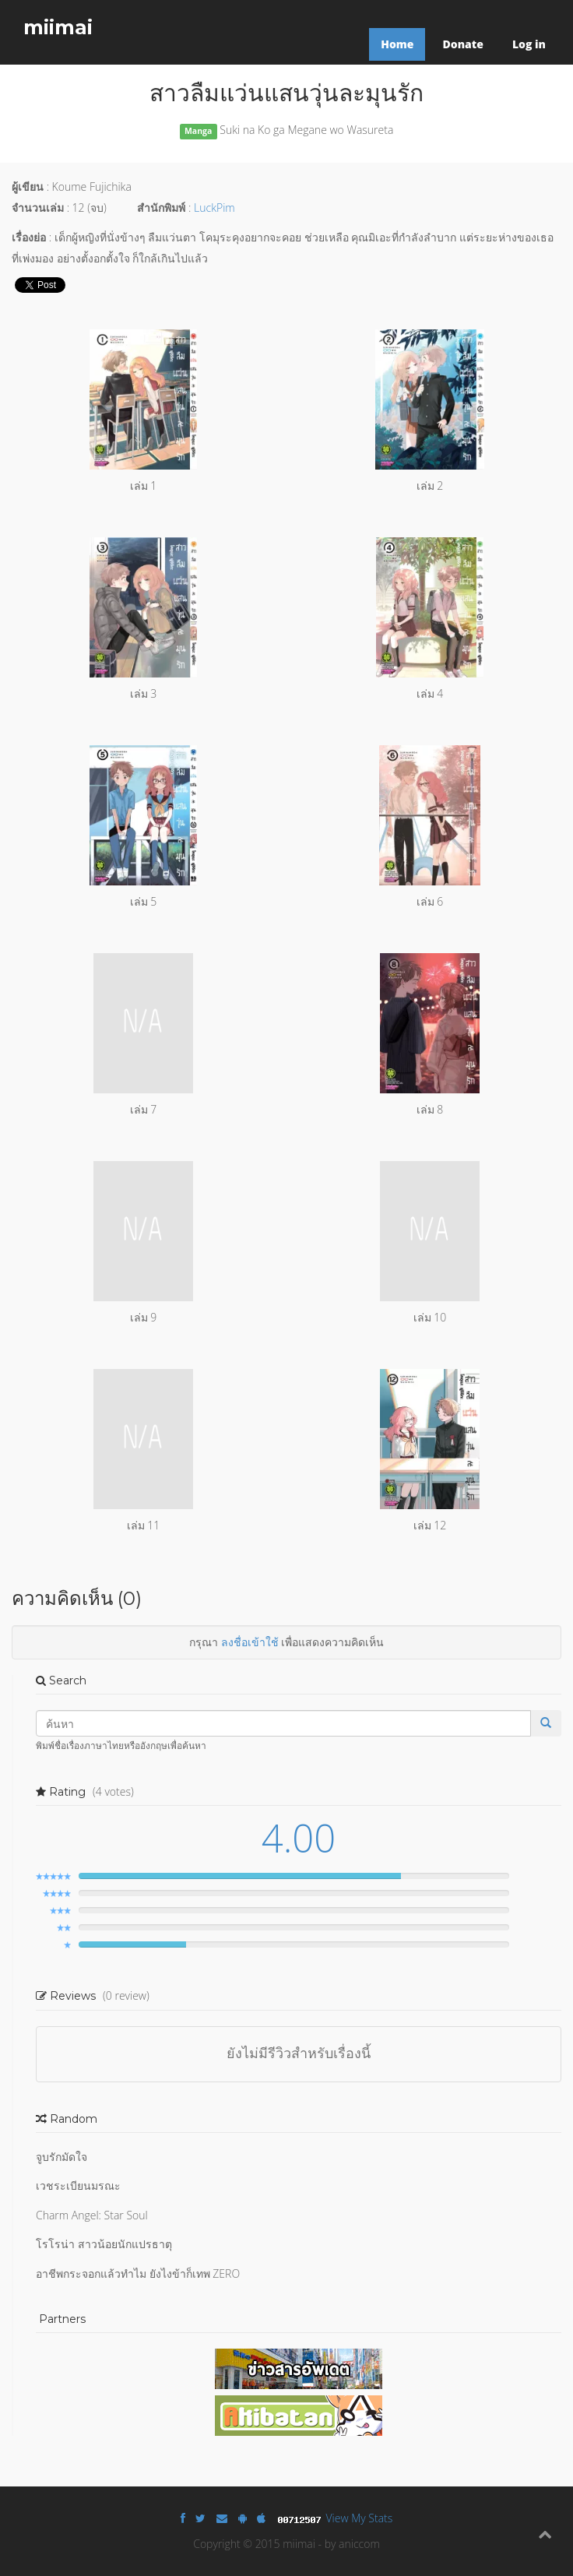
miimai (58, 27)
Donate (462, 44)
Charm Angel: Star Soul (92, 2215)
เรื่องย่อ (29, 237)
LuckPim (214, 207)
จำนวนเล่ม (38, 207)
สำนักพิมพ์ (161, 207)
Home (397, 44)
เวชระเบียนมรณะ (78, 2185)
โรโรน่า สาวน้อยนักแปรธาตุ (104, 2243)
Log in (529, 44)
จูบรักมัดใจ (61, 2156)
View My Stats (359, 2518)
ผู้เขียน (28, 186)
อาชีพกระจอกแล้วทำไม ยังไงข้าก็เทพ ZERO (138, 2273)
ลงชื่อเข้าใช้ (250, 1642)
